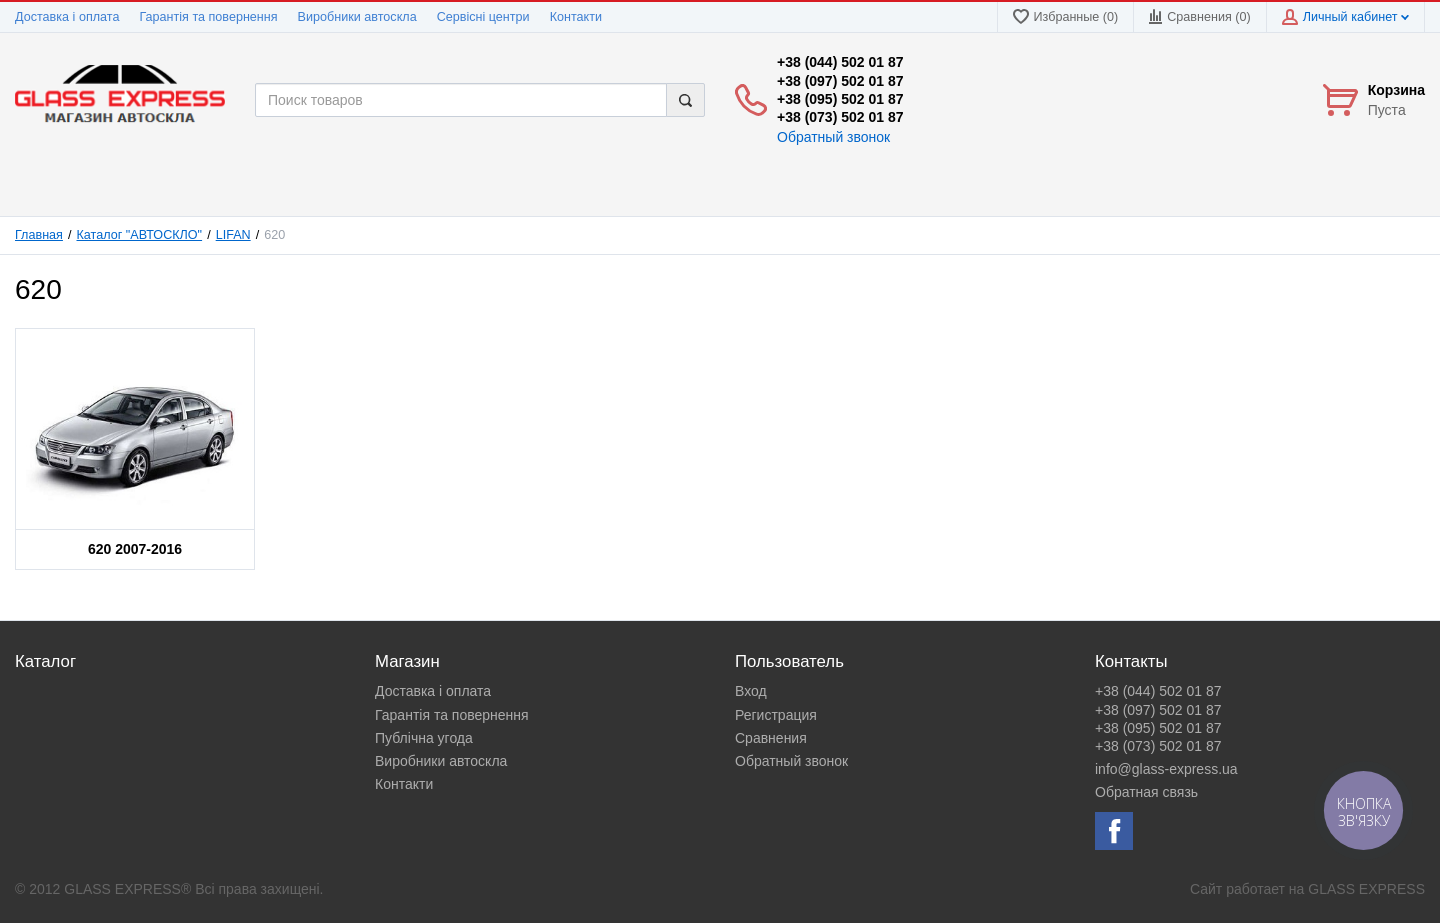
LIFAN (233, 235)
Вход (751, 691)
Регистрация (776, 715)
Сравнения (771, 738)
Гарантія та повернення (208, 17)
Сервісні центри (483, 17)
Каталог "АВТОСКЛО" (140, 235)
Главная (39, 235)
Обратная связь (1146, 792)
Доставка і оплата (67, 17)
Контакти (576, 17)
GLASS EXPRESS (1366, 889)
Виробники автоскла (357, 17)
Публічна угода (424, 738)
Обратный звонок (833, 137)
